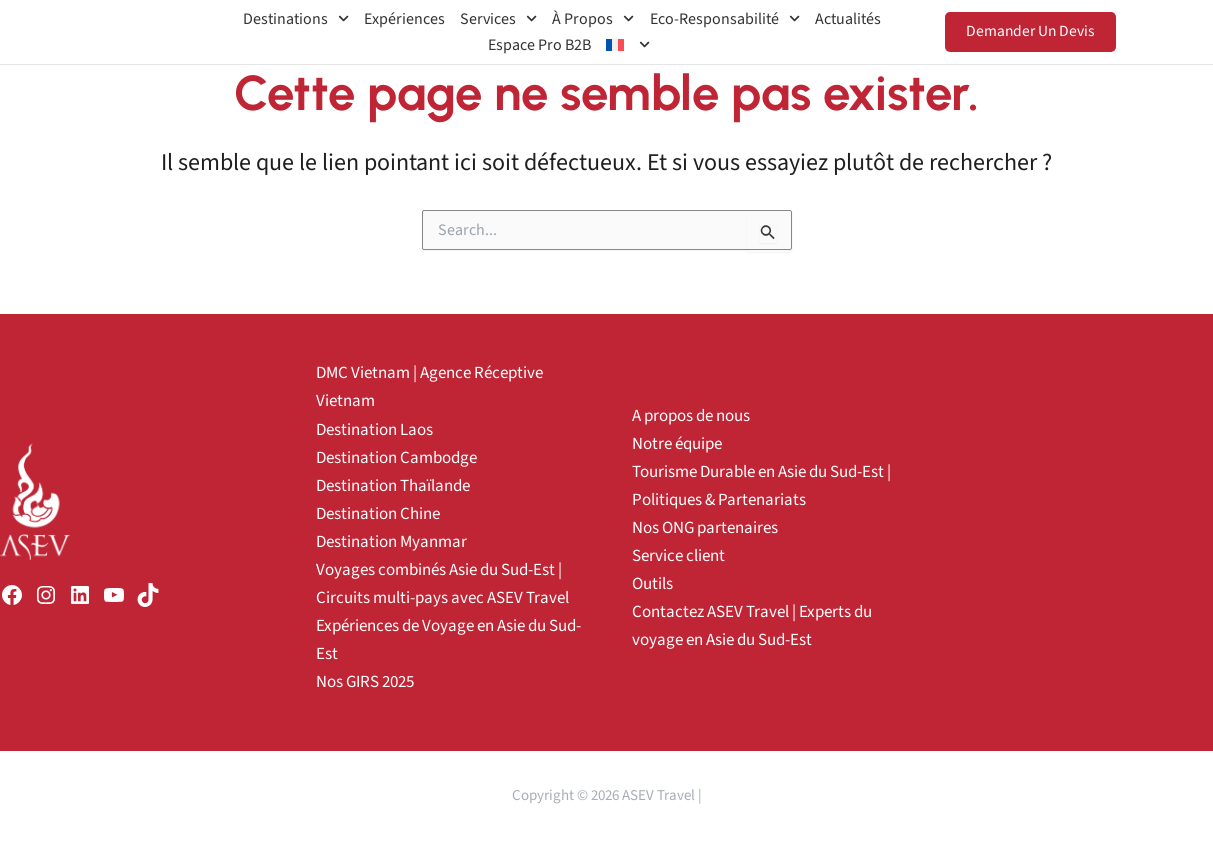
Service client (678, 556)
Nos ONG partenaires (705, 528)
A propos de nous (691, 416)
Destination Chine (378, 514)
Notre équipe (677, 444)
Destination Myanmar (391, 542)
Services (498, 19)
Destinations (296, 19)
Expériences (404, 19)
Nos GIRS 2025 (365, 682)
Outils (652, 584)
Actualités (848, 19)
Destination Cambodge (396, 458)
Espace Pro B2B (539, 45)
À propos (593, 19)
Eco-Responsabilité (725, 19)
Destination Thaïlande (393, 486)
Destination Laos (374, 430)
